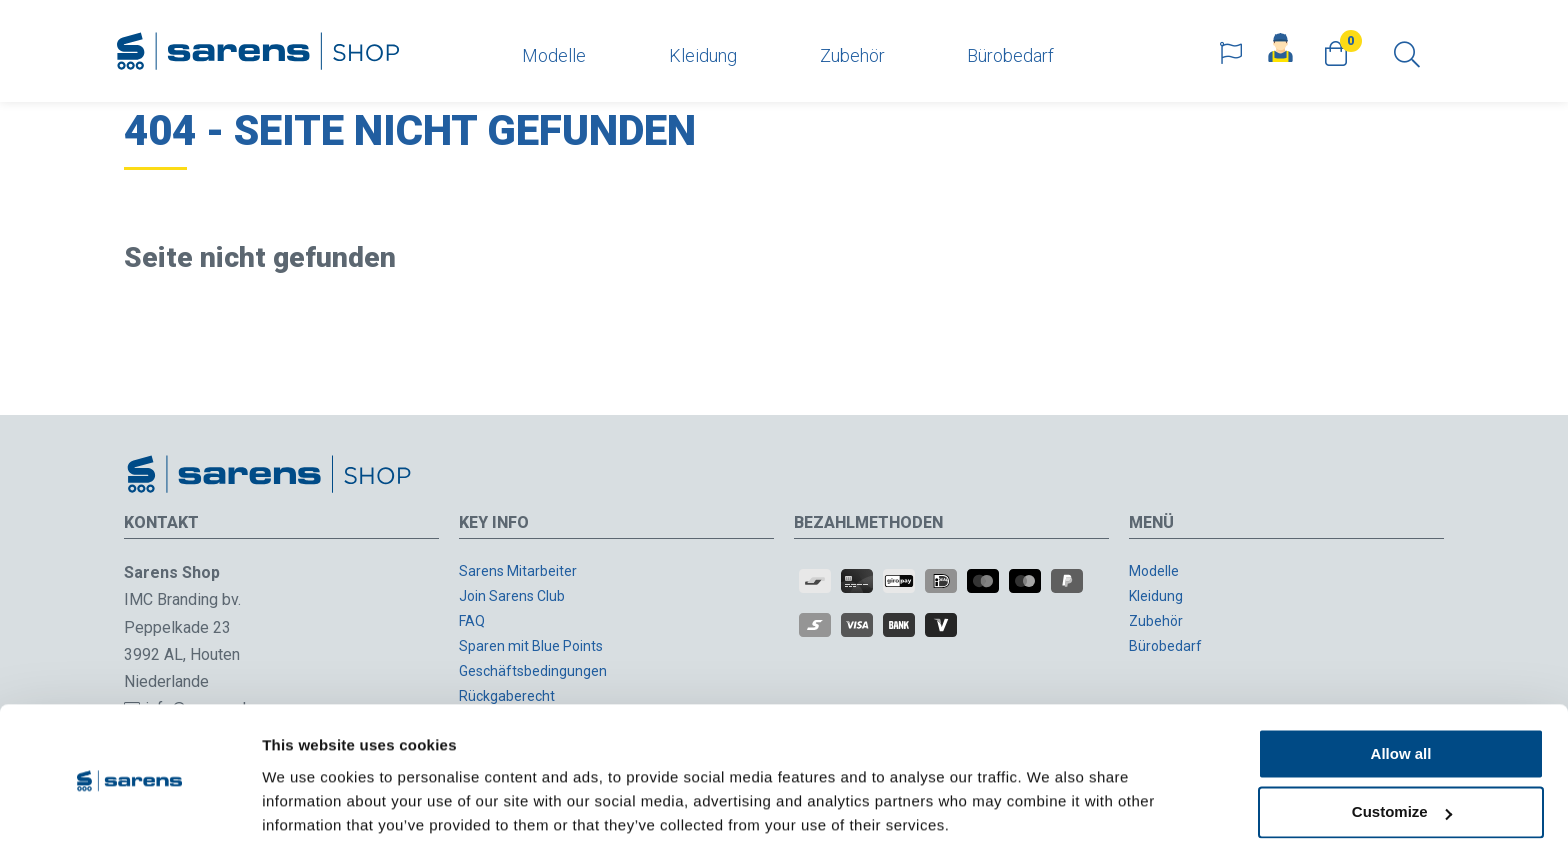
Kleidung (703, 55)
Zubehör (852, 55)
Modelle (554, 55)
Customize (1402, 747)
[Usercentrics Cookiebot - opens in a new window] (129, 815)
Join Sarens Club (512, 596)
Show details (308, 814)
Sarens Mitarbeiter (518, 571)
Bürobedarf (1010, 55)
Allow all (1401, 688)
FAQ (472, 621)
